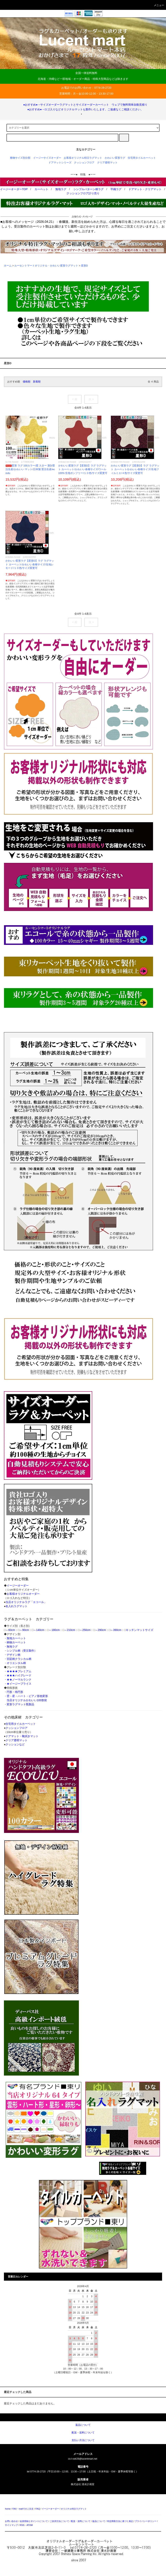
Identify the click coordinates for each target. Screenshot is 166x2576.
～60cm (10, 1630)
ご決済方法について (59, 2521)
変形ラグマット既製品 (20, 1704)
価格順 (26, 381)
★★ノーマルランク (19, 1679)
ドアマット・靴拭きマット (21, 1736)
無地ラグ (60, 189)
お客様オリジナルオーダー (23, 1593)
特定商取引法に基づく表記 (120, 2521)
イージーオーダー (18, 1585)
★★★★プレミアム (19, 1671)
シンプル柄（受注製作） (22, 1650)
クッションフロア (84, 162)
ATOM (29, 2525)
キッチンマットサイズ (139, 1630)
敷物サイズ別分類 (20, 158)
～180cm (54, 1630)
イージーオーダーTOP (13, 189)
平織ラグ (115, 189)
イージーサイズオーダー (47, 158)
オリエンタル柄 (16, 1663)
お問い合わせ (11, 2521)
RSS (22, 2525)
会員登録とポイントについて (34, 2521)
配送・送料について (80, 2521)
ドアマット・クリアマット (145, 189)
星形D (84, 265)
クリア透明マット (107, 162)
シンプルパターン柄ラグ (88, 189)
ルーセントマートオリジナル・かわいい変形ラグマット (46, 265)
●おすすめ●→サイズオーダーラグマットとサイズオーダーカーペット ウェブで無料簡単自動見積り (83, 104)
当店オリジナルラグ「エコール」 (26, 1602)
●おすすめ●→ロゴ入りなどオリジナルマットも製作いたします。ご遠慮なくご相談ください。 (83, 109)
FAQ (38, 2509)
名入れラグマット (16, 1606)
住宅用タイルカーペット (142, 158)
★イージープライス (19, 1683)
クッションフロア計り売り (83, 193)
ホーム (8, 265)
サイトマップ (11, 2525)
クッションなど (15, 1744)
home (7, 2509)
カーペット (41, 189)
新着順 (37, 381)
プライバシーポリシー (145, 2521)
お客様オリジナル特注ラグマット (83, 158)
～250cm (84, 1630)
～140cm (38, 1630)
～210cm (69, 1630)
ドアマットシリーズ (59, 162)
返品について (98, 2521)
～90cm (24, 1630)
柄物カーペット (16, 1642)
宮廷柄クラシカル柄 (19, 1658)
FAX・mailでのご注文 (23, 2509)
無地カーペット (16, 1638)
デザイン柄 (13, 1654)
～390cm (115, 1630)
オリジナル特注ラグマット (74, 2509)
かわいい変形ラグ (115, 158)
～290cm (100, 1630)
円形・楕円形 (15, 1691)
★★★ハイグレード (19, 1675)
